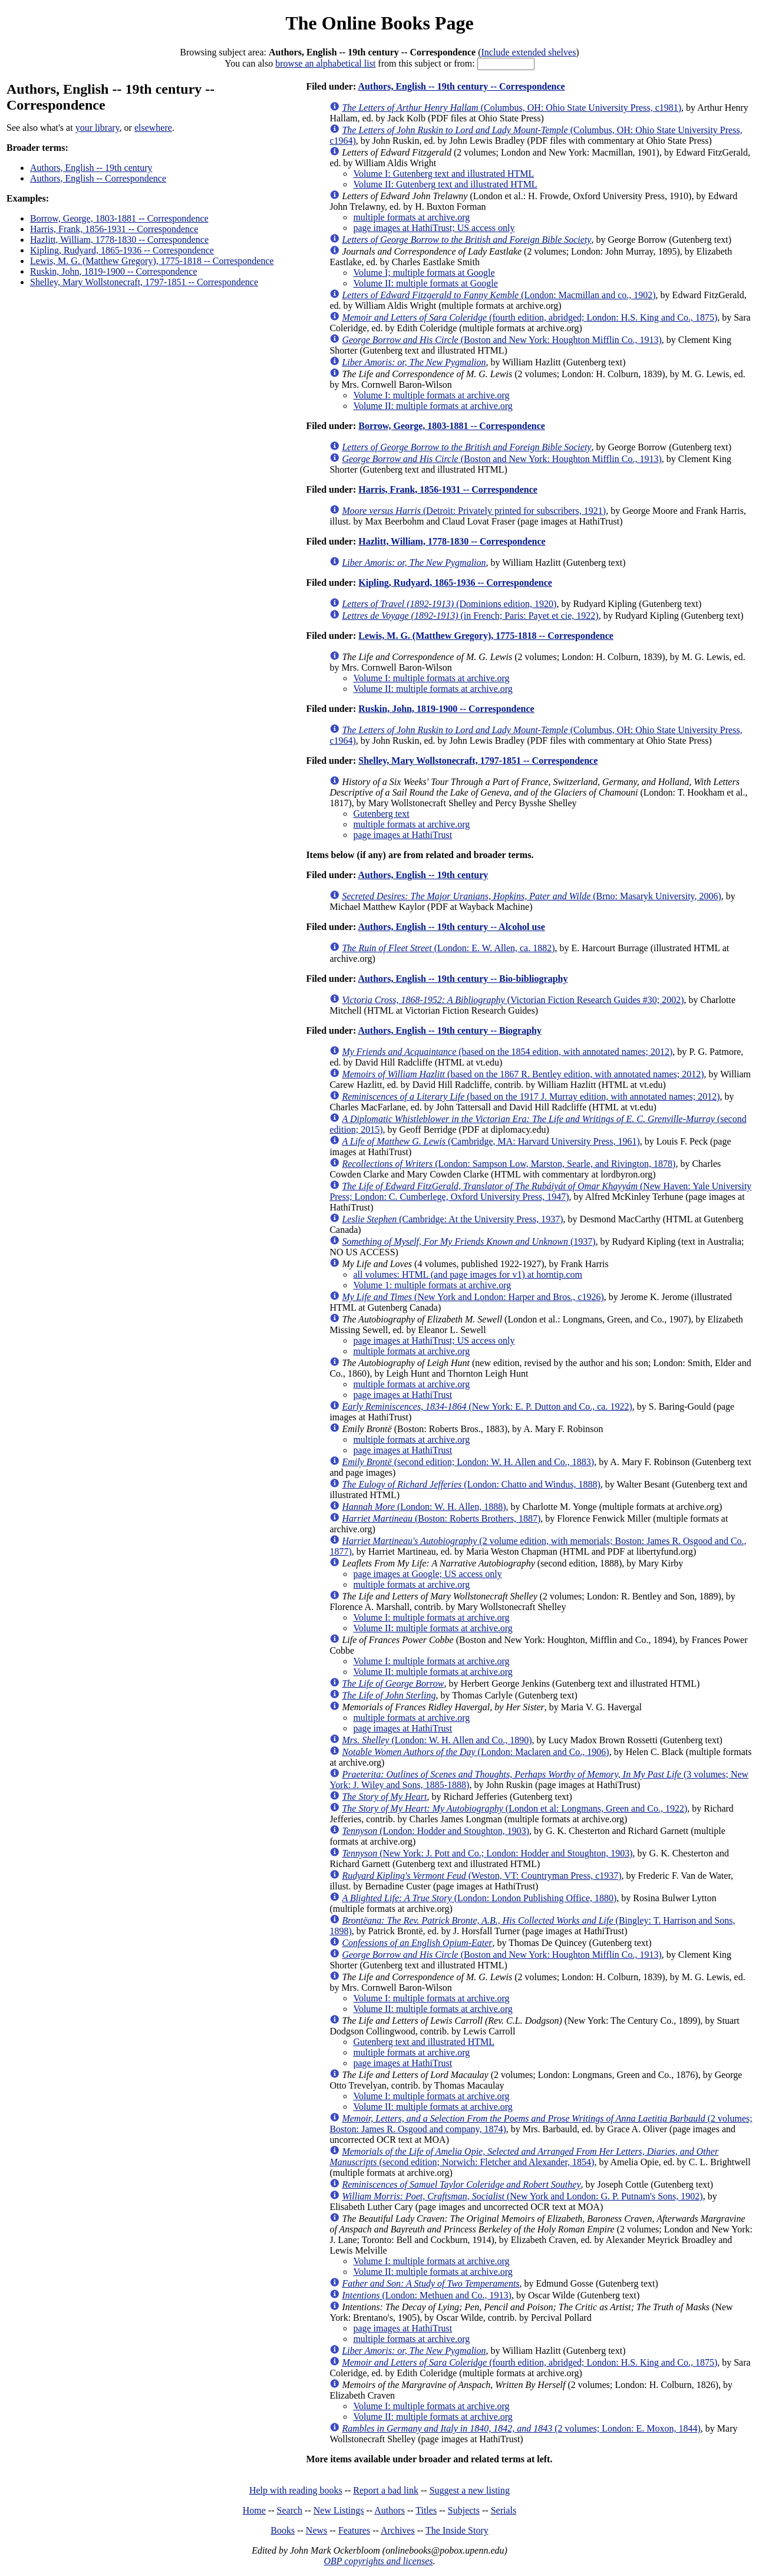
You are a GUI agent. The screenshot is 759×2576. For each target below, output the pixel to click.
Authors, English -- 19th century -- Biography (450, 1030)
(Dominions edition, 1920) (449, 604)
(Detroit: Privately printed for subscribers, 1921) (474, 511)
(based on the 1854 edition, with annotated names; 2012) (507, 1052)
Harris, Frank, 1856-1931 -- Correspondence (114, 229)
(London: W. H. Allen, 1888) (424, 1507)
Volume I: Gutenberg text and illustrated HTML (443, 174)
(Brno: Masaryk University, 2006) (531, 896)
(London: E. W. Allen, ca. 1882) (448, 948)
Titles (426, 2510)
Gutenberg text (381, 814)
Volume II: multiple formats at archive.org (432, 406)
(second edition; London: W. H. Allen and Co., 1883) (468, 1462)
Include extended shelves (528, 52)
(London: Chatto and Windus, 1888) (471, 1484)
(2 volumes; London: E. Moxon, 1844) (521, 2428)
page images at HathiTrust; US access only (433, 228)
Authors (389, 2510)
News (316, 2530)
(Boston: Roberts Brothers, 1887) (441, 1518)
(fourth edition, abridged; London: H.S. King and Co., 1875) (529, 317)
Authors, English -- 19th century (91, 168)
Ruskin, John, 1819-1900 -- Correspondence (113, 271)
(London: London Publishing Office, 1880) (479, 1898)
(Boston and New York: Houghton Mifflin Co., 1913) (501, 340)
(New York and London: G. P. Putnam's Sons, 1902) (522, 2196)
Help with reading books (295, 2490)
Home (254, 2510)
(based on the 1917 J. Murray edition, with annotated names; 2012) (531, 1096)
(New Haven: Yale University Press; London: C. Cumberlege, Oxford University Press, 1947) (540, 1191)
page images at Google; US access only (427, 1574)
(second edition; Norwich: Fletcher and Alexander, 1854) (523, 2156)
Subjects (464, 2510)
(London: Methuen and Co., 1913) (427, 2295)
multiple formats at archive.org (411, 217)
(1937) (468, 1241)
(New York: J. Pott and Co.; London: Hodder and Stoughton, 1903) (487, 1853)
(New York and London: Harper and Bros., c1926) (472, 1297)
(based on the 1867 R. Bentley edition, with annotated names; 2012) (523, 1074)
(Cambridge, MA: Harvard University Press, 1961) (490, 1141)
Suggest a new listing (470, 2490)
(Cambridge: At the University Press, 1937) (452, 1219)
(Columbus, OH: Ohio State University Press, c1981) (511, 108)
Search (290, 2510)
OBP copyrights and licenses (378, 2561)
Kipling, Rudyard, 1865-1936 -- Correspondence (122, 250)
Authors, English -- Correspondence (98, 178)
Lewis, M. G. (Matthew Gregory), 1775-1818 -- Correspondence (152, 261)
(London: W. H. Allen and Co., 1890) (437, 1740)
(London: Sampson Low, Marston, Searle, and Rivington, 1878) (508, 1164)
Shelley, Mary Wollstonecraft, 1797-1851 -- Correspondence (144, 282)
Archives (398, 2530)
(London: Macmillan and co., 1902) (498, 295)
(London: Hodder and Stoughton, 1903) (435, 1831)
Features (354, 2530)
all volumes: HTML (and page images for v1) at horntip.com (467, 1274)
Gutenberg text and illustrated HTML (423, 2042)
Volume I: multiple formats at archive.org (431, 395)
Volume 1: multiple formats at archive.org (432, 1285)
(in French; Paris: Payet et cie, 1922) (470, 616)
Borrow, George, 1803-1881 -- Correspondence (119, 218)
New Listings (339, 2510)
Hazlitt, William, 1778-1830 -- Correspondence (119, 240)
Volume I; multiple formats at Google (423, 273)
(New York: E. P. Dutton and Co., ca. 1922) (487, 1406)
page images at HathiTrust (402, 835)
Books (282, 2530)
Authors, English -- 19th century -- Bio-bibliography (462, 979)
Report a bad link (385, 2490)
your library (97, 128)
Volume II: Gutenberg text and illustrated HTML (445, 184)
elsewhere (153, 128)
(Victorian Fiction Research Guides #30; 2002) (513, 1000)
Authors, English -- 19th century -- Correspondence (461, 86)
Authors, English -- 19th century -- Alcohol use (451, 927)
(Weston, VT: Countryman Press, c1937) (481, 1876)
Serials (504, 2510)
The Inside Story (457, 2530)
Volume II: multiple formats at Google (425, 283)
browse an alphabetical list (325, 63)
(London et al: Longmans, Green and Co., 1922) (514, 1808)
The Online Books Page (379, 23)
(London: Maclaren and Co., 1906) (475, 1752)
